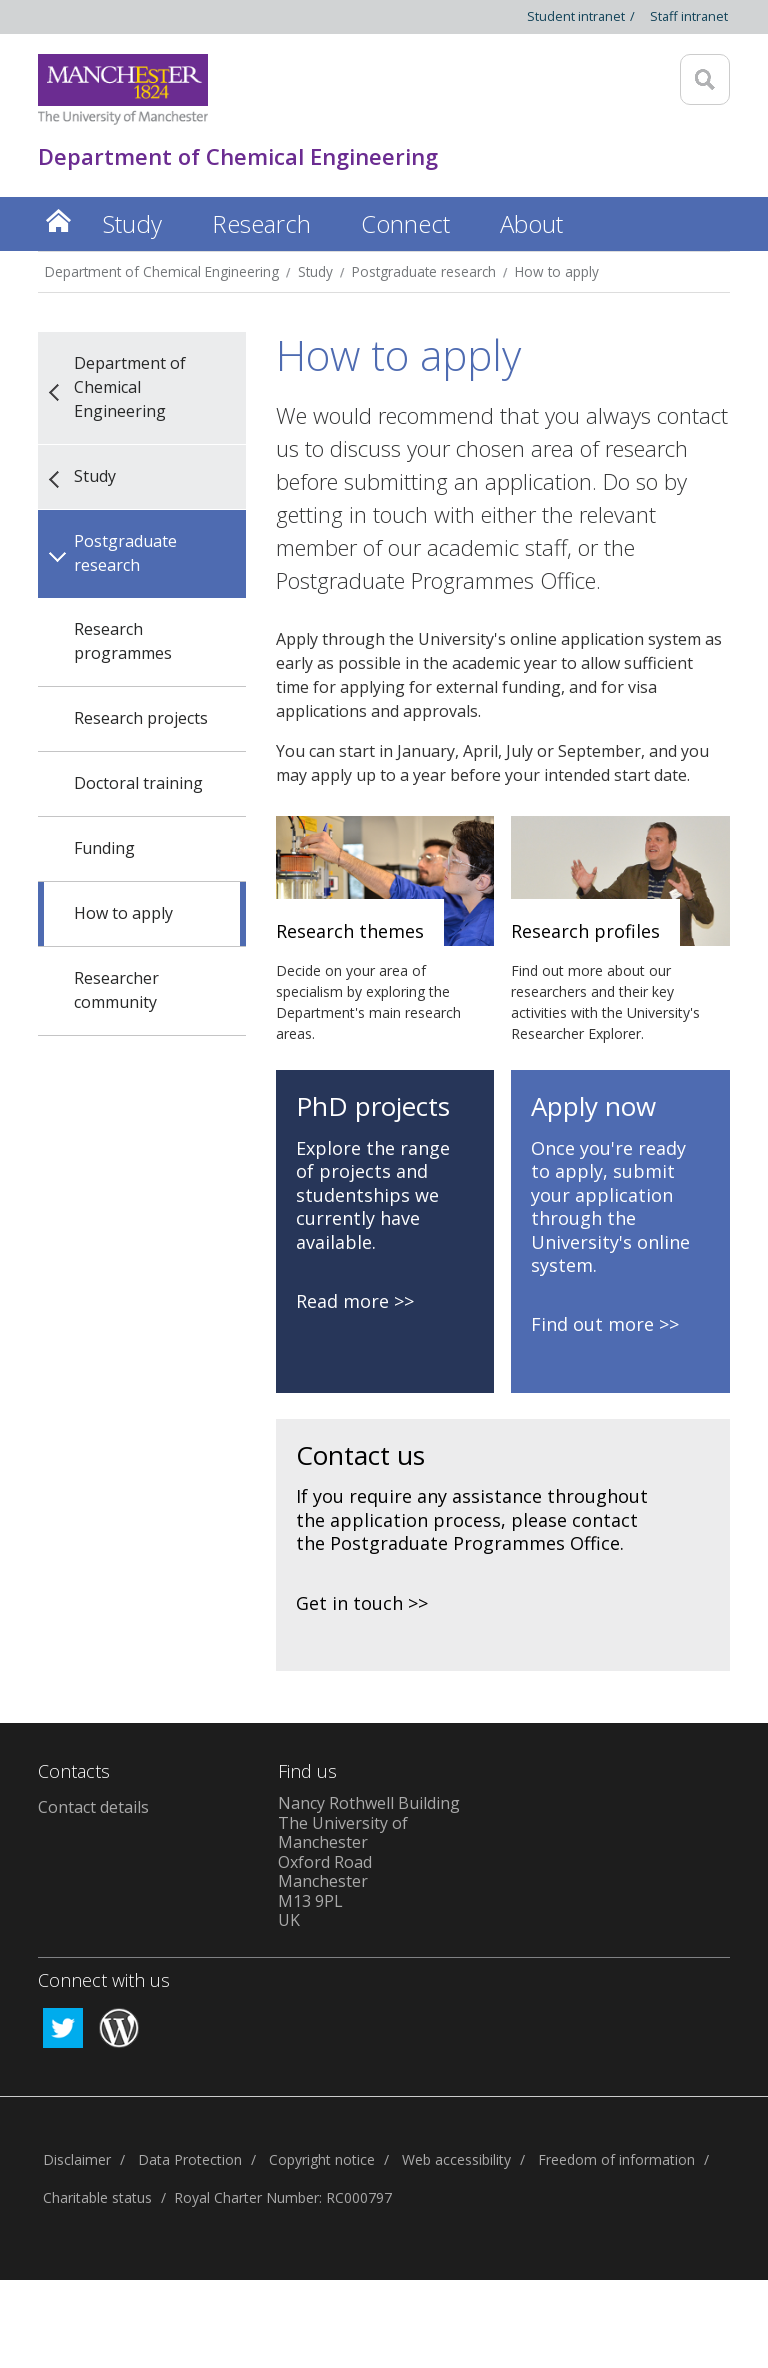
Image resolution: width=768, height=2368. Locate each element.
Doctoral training (138, 783)
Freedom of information (616, 2159)
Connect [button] (405, 223)
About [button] (531, 223)
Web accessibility (456, 2159)
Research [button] (261, 223)
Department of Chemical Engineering (162, 271)
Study (315, 271)
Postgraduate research (424, 271)
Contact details (93, 1807)
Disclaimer (77, 2159)
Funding (104, 848)
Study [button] (132, 223)
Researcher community (116, 990)
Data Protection (190, 2159)
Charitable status (97, 2197)
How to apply (557, 271)
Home (58, 220)
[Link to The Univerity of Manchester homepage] (123, 89)
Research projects (141, 718)
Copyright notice (322, 2159)
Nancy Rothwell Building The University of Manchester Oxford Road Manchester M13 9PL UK (369, 1861)
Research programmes (123, 641)
